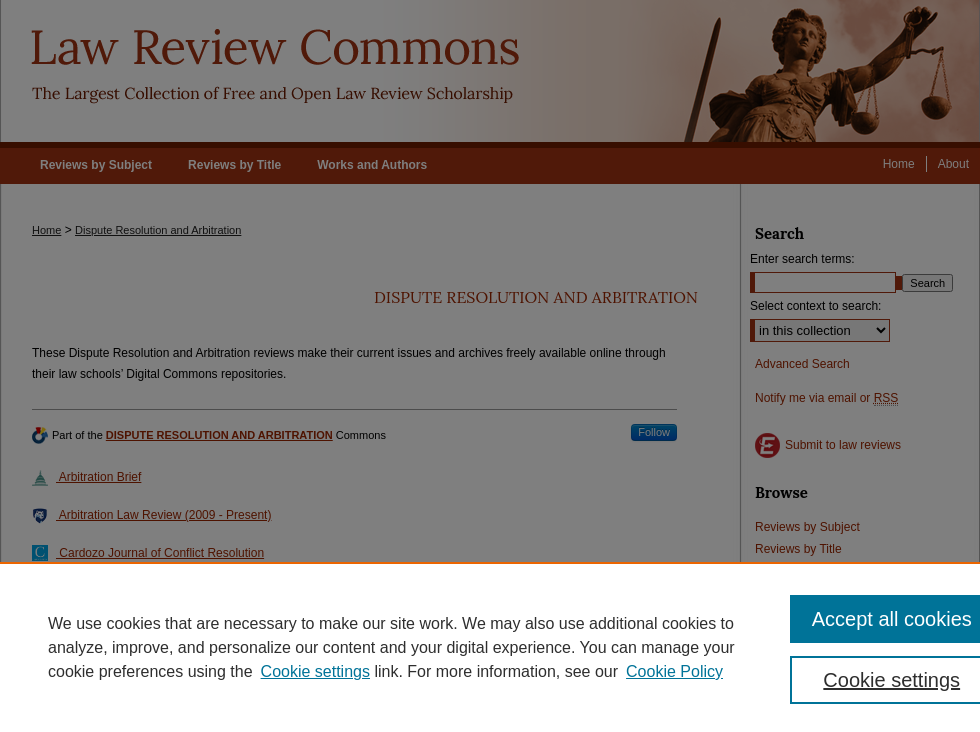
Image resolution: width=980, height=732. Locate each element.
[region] (490, 647)
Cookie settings (315, 671)
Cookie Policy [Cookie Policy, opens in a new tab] (674, 671)
